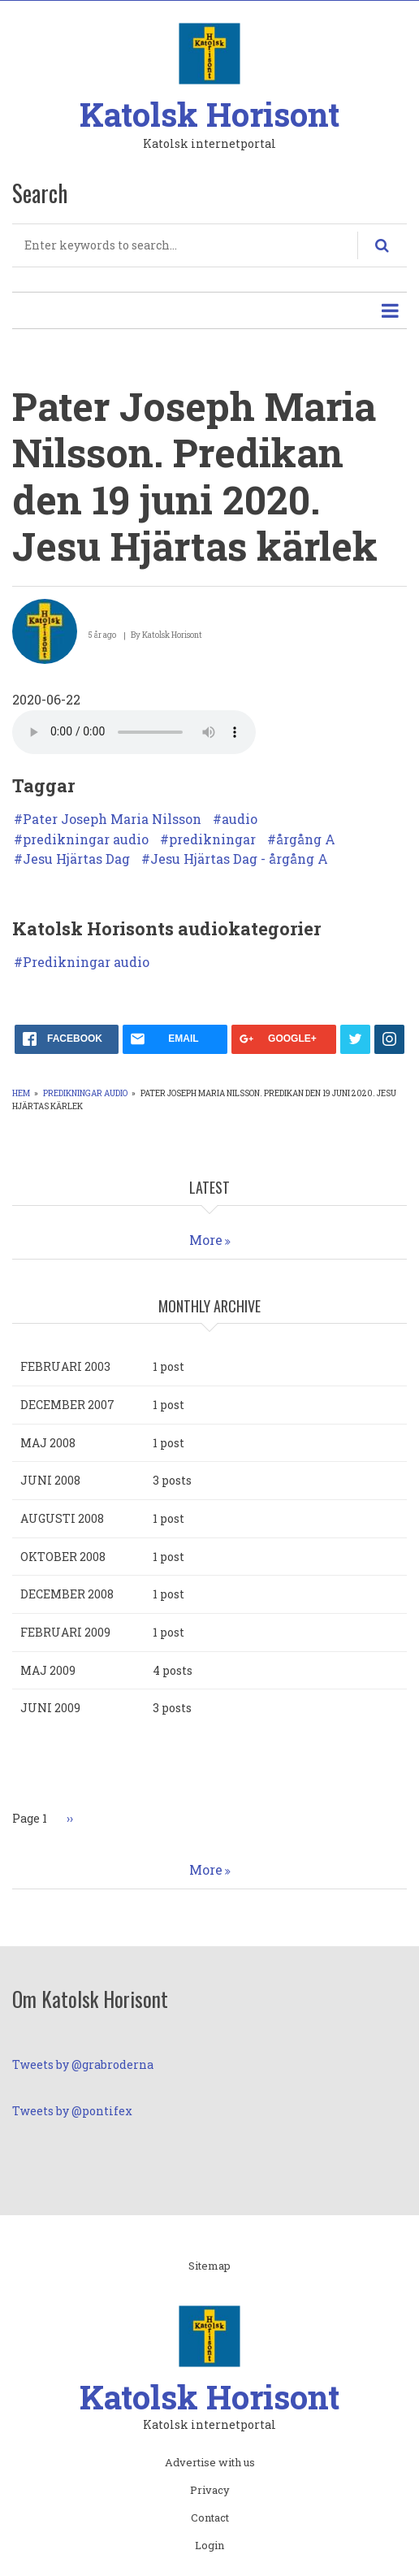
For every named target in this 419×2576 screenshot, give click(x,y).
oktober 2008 (63, 1556)
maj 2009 (48, 1670)
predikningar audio (86, 839)
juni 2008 (50, 1480)
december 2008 (67, 1594)
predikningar (212, 839)
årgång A (305, 839)
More (205, 1239)
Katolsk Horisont (209, 114)
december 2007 (67, 1404)
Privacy (210, 2490)
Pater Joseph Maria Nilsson (112, 819)
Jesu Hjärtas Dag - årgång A (239, 859)
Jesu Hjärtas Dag (76, 859)
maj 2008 (48, 1443)
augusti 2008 (62, 1518)
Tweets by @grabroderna (82, 2064)
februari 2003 (65, 1366)
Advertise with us (210, 2463)
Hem (21, 1093)
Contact (210, 2518)
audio (239, 819)
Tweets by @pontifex (72, 2110)
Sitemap (209, 2266)
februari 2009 (65, 1632)
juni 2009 (50, 1707)
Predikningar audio (86, 962)
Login (209, 2545)
